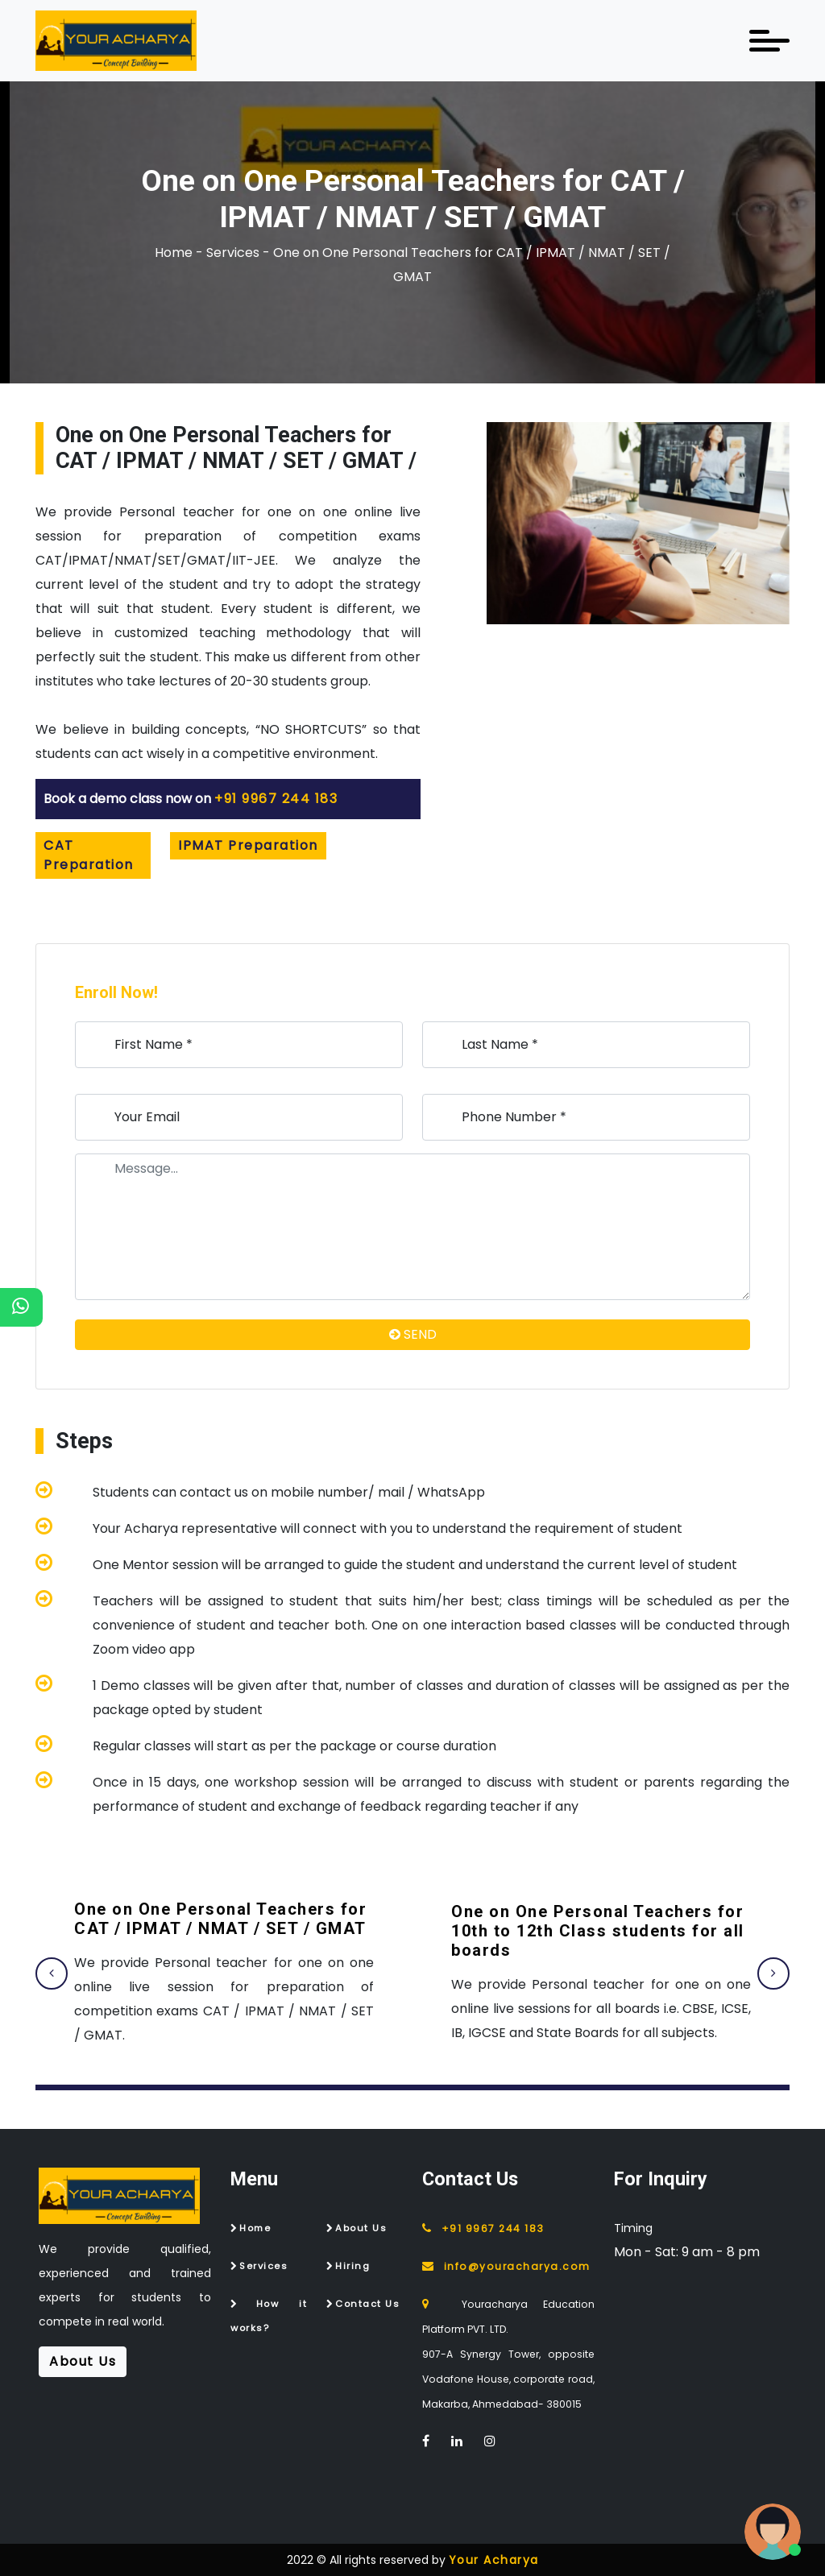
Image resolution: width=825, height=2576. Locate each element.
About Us (361, 2228)
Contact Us (367, 2303)
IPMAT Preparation (248, 845)
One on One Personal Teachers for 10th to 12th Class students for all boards (597, 1931)
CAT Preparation (89, 855)
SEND (413, 1334)
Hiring (352, 2265)
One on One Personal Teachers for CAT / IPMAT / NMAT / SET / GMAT (220, 1918)
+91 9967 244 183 (276, 798)
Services (263, 2265)
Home (255, 2228)
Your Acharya (494, 2560)
